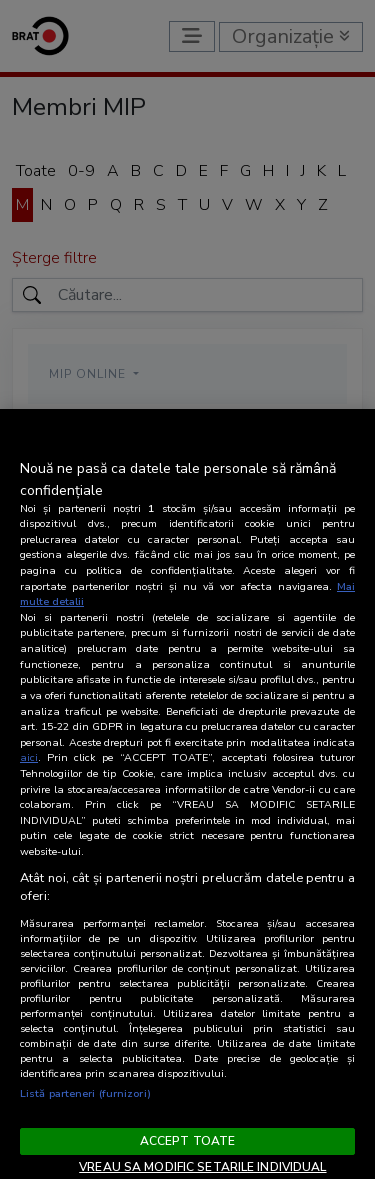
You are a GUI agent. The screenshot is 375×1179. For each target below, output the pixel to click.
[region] (187, 794)
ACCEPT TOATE (187, 1141)
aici (29, 757)
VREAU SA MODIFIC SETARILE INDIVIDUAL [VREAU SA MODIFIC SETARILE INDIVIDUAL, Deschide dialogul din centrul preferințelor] (202, 1167)
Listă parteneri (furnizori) (85, 1093)
